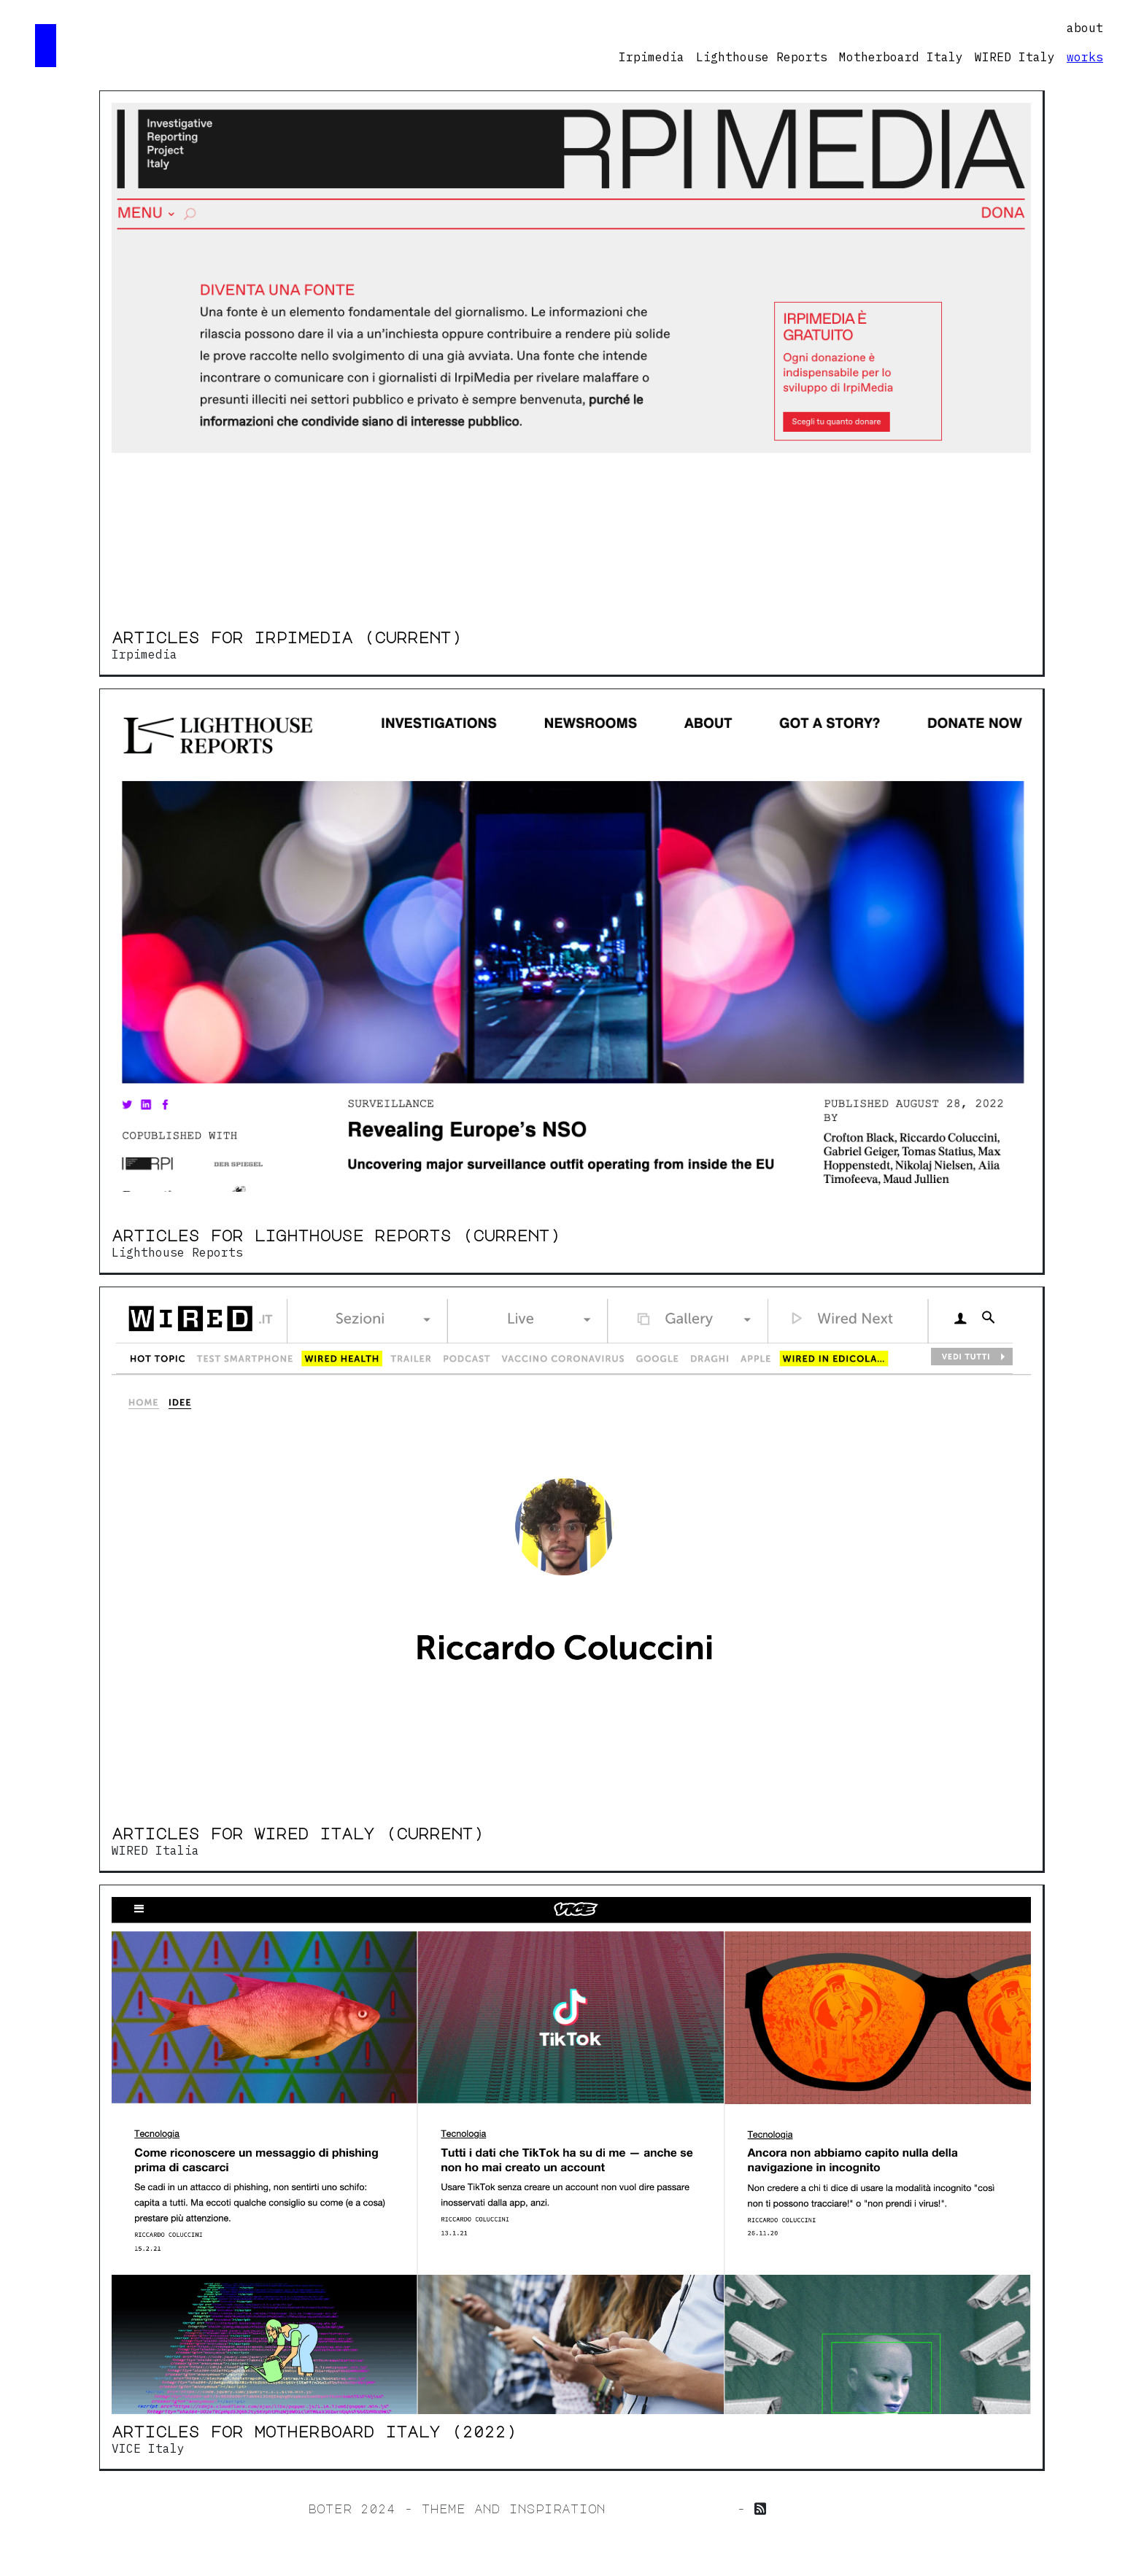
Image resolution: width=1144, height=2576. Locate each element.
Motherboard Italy (901, 57)
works (1085, 57)
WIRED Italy (1015, 57)
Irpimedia (651, 57)
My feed (805, 2509)
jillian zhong (671, 2509)
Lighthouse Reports (761, 57)
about (1085, 27)
